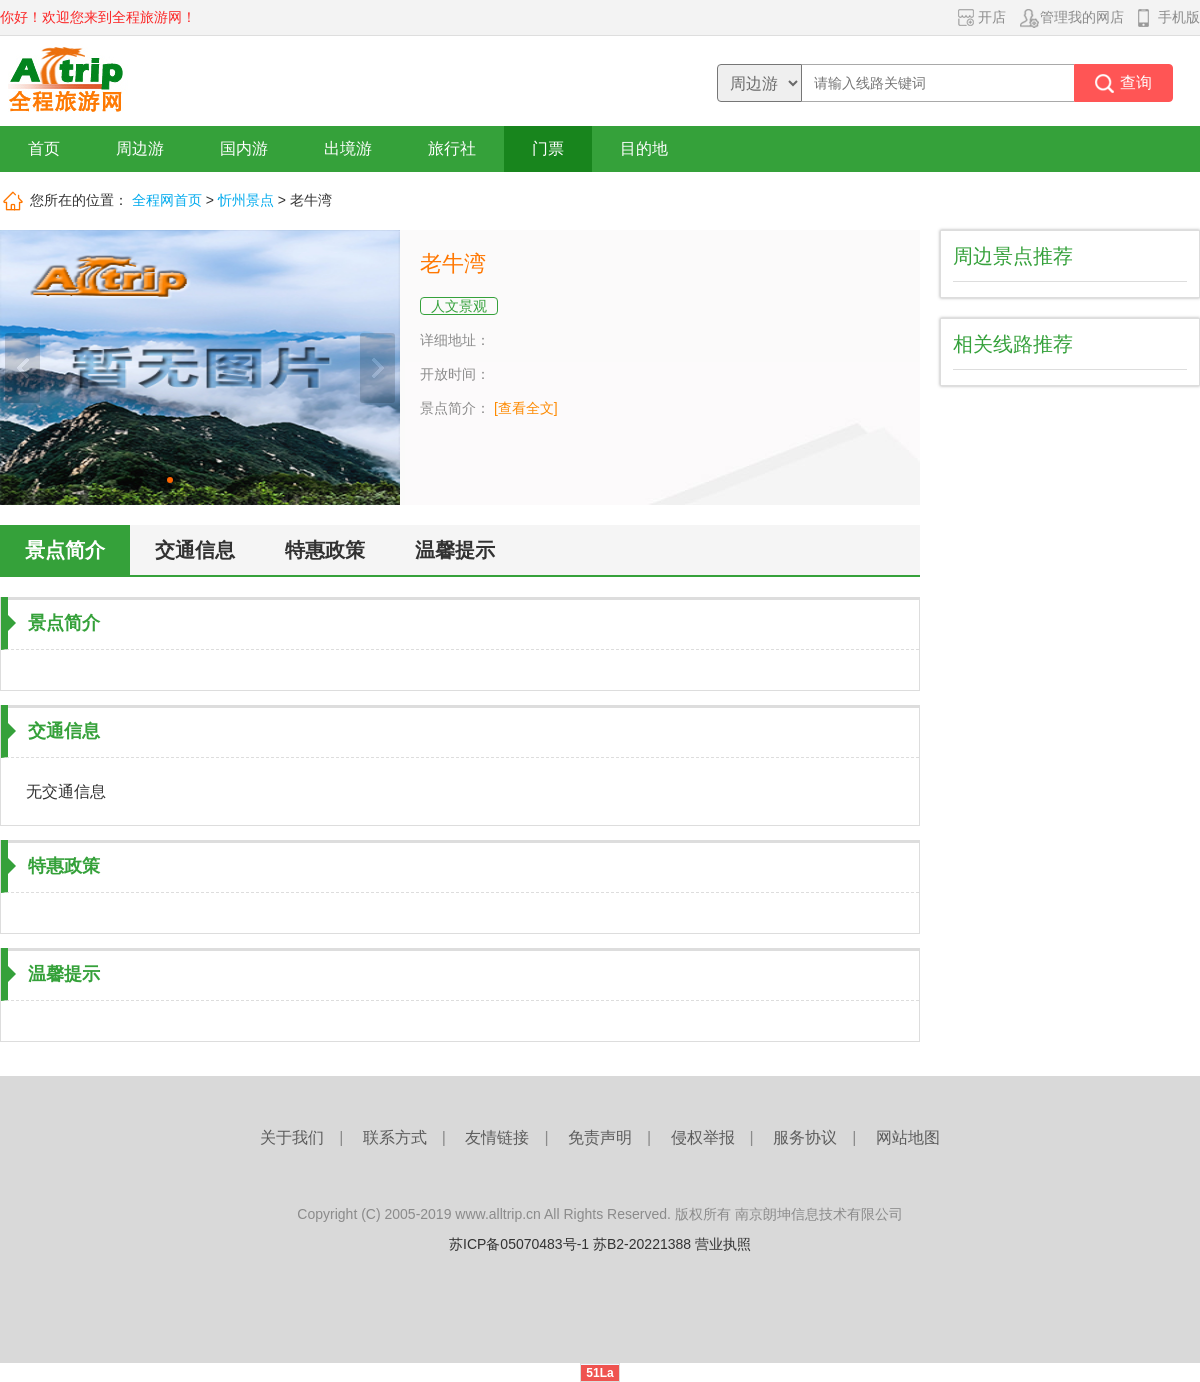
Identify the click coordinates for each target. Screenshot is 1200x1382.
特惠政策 (325, 550)
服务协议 (805, 1137)
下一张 (377, 368)
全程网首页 (167, 200)
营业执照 (723, 1244)
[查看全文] (526, 408)
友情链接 (497, 1137)
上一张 (22, 368)
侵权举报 (703, 1137)
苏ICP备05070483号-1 (519, 1244)
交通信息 (195, 550)
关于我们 (292, 1137)
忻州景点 (246, 200)
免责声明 (600, 1137)
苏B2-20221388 (642, 1244)
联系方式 (395, 1137)
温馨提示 (455, 550)
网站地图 (908, 1137)
